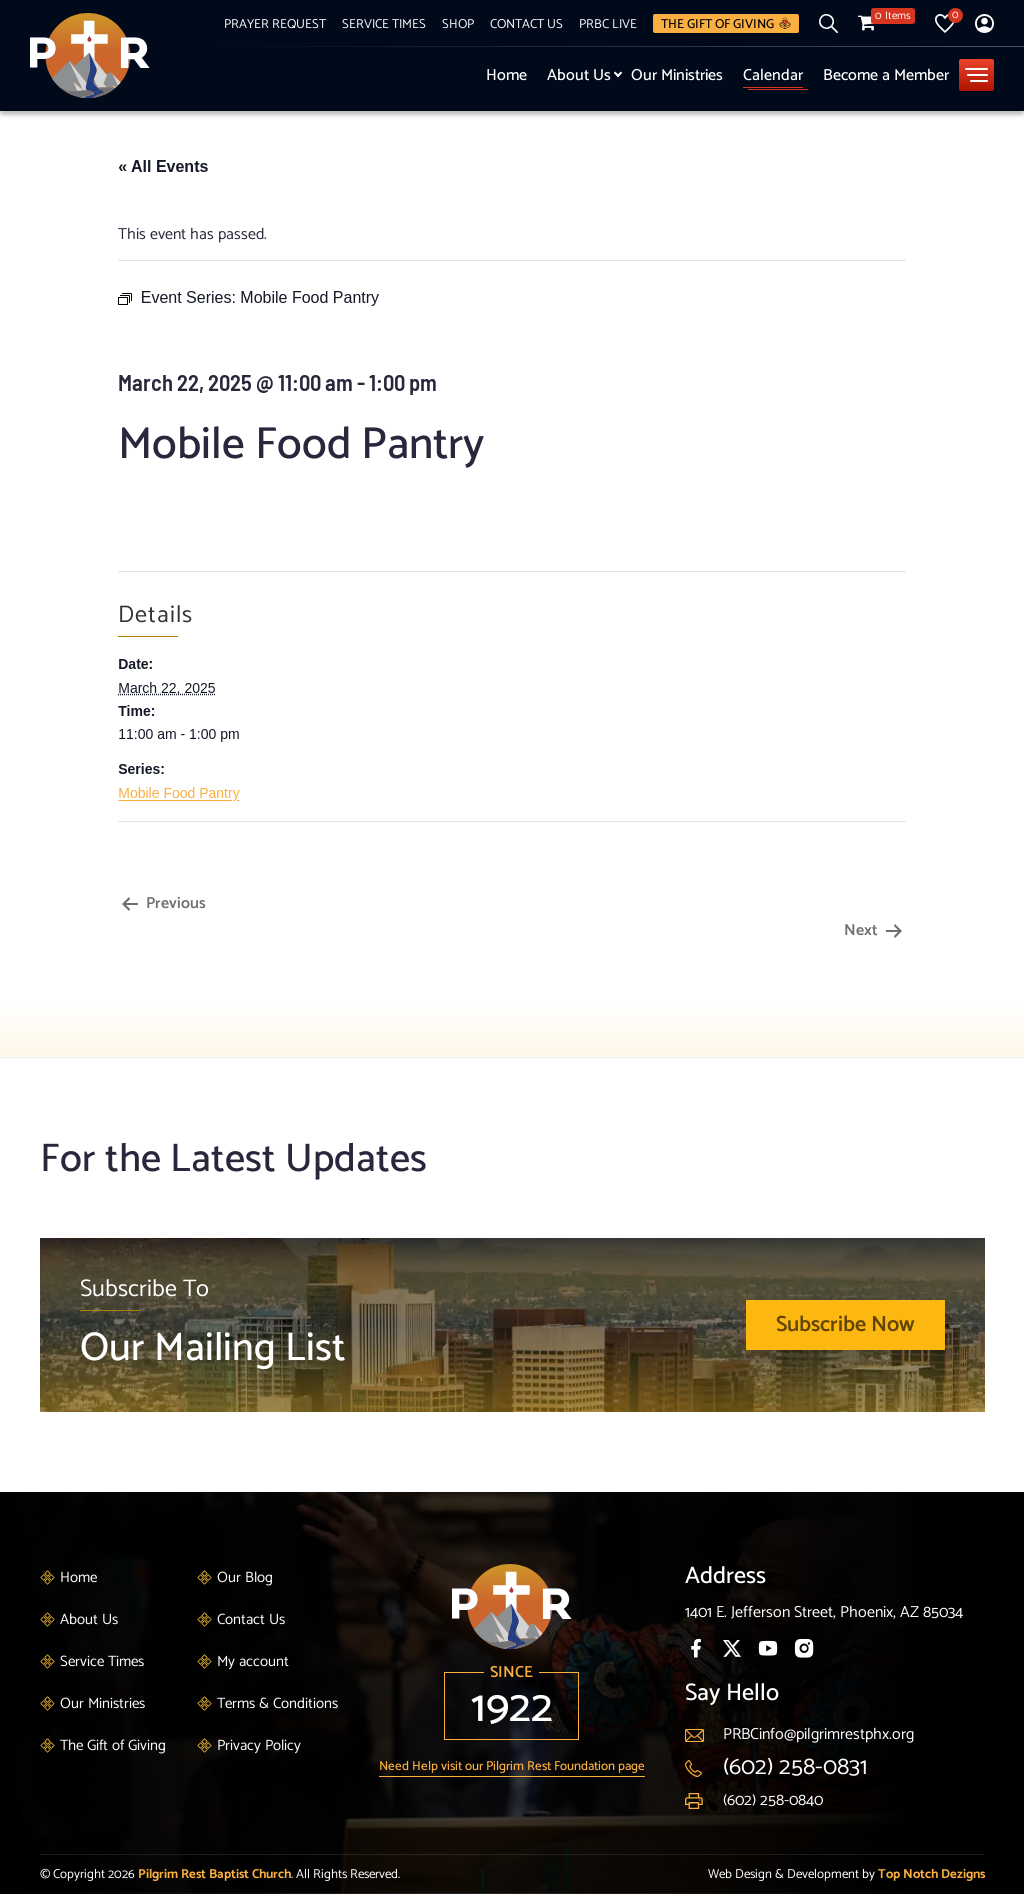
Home (506, 75)
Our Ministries (677, 75)
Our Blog (245, 1577)
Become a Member (886, 75)
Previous (162, 903)
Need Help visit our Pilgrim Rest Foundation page (512, 1766)
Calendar (773, 75)
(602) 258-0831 (795, 1767)
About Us (579, 75)
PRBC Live (608, 24)
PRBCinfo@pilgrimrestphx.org (818, 1734)
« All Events (163, 166)
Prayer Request (275, 24)
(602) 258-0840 (773, 1800)
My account (253, 1661)
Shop (458, 24)
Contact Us (526, 24)
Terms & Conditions (277, 1703)
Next (875, 930)
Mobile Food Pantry (178, 793)
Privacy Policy (259, 1745)
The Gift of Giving (726, 23)
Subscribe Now (845, 1325)
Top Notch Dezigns (931, 1874)
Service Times (384, 24)
